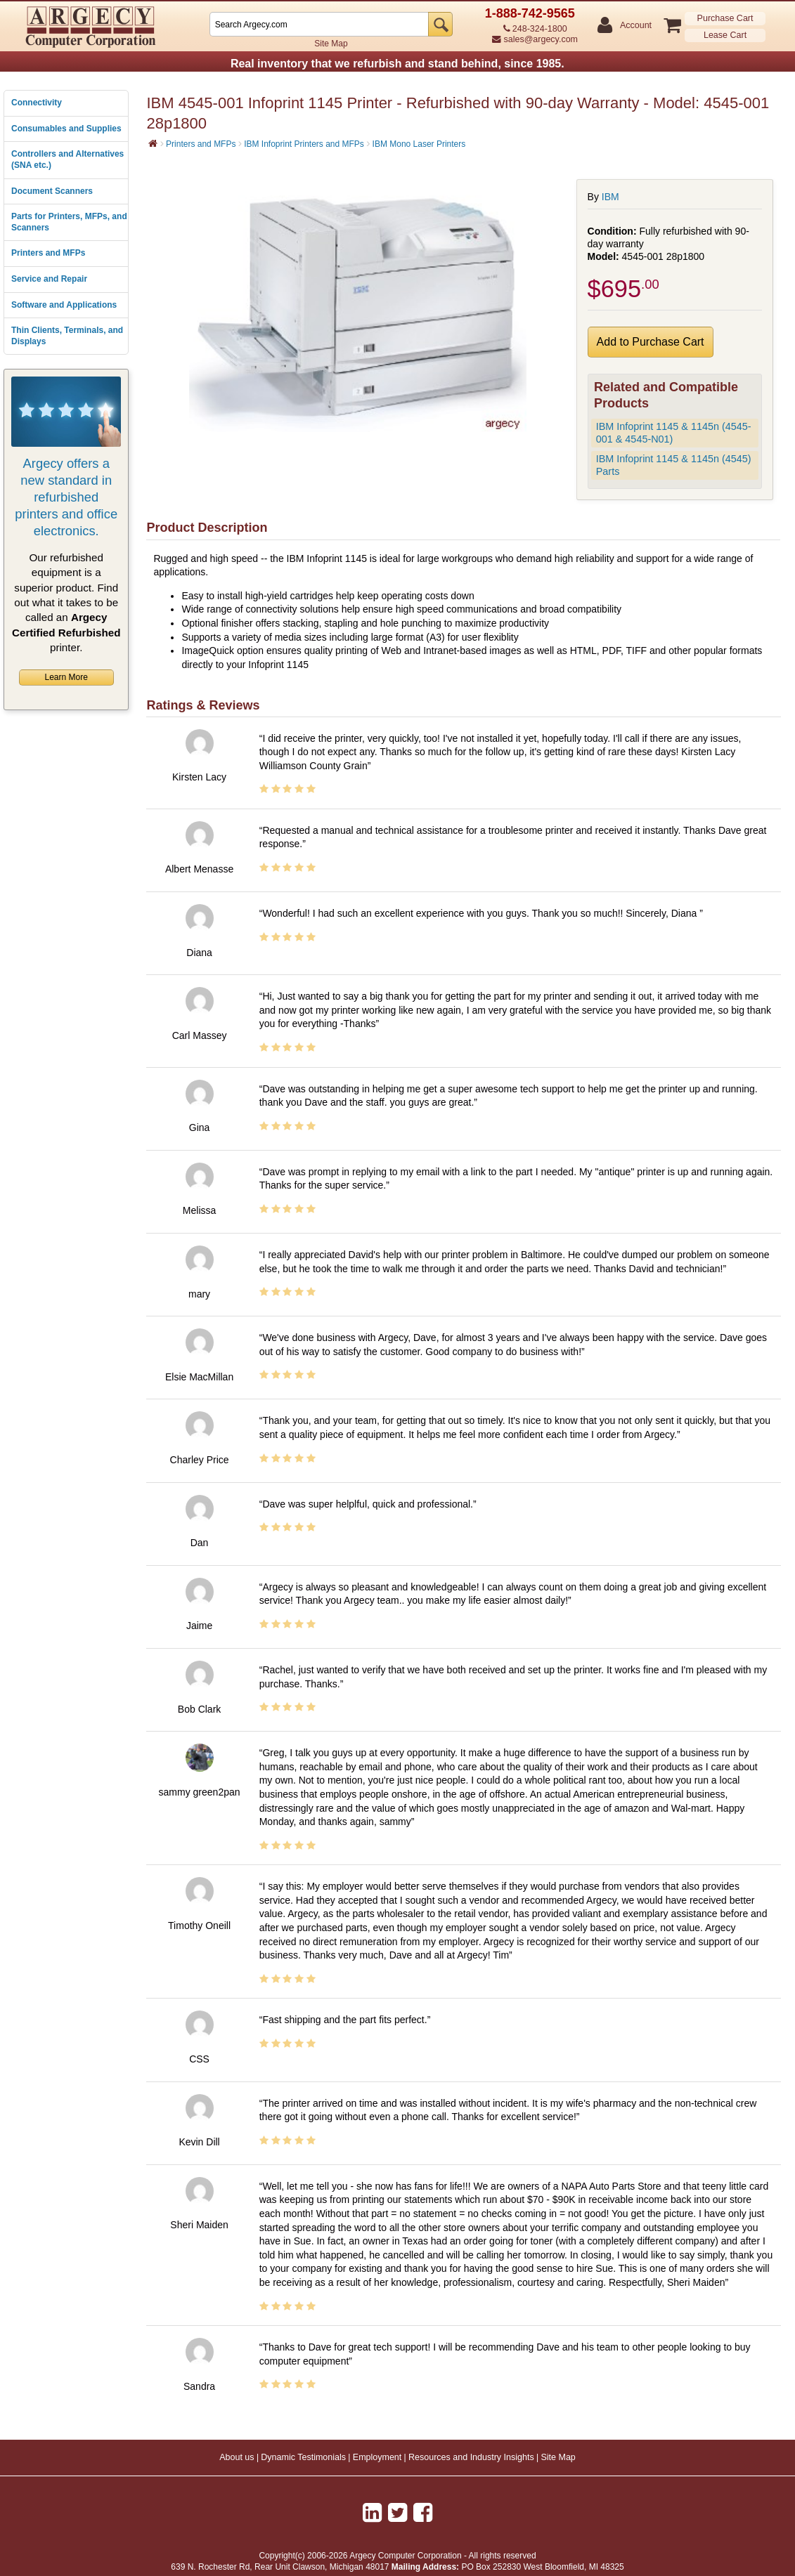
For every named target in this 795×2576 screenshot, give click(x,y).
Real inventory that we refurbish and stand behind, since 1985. (397, 64)
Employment (377, 2457)
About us (236, 2457)
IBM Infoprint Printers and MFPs (304, 144)
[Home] (153, 143)
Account (635, 25)
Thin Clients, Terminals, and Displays (67, 335)
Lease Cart (725, 35)
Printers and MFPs (48, 253)
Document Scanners (52, 191)
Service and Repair (49, 279)
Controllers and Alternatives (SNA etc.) (67, 159)
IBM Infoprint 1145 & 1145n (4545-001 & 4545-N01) (673, 433)
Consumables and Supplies (66, 128)
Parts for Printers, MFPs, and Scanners (69, 222)
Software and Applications (64, 305)
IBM (610, 196)
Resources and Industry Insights (471, 2457)
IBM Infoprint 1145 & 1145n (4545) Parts (673, 465)
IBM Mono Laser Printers (419, 144)
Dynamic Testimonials (303, 2457)
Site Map (330, 43)
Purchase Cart (725, 18)
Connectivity (36, 102)
